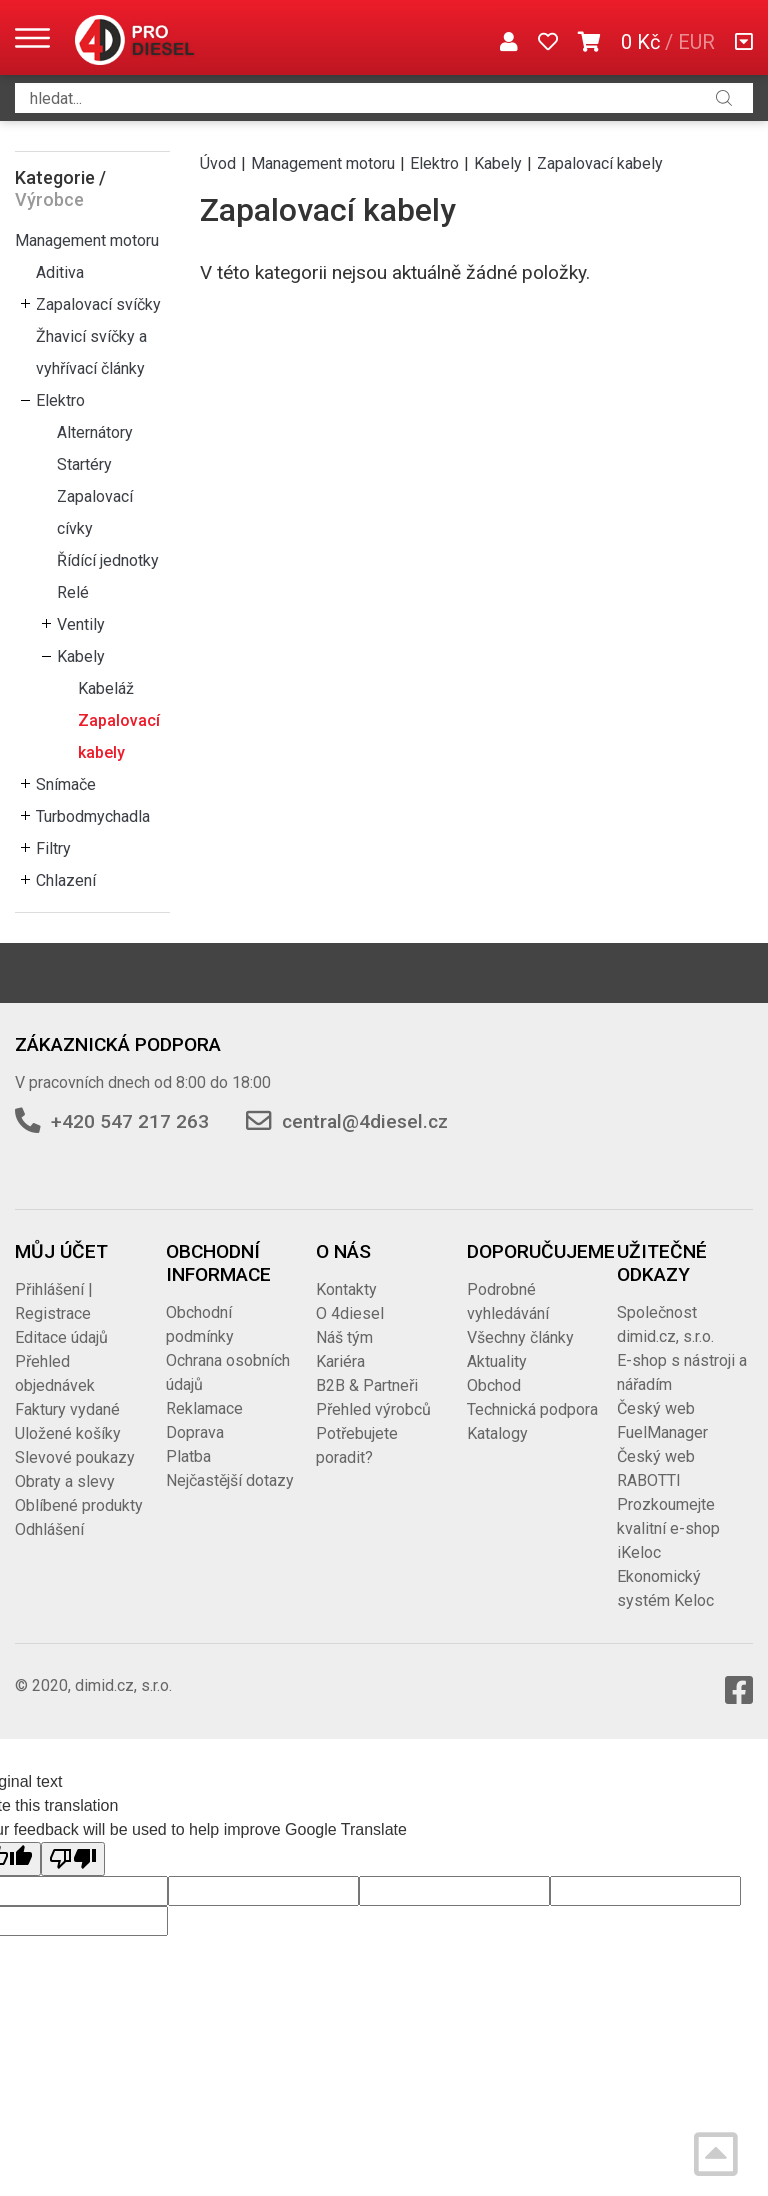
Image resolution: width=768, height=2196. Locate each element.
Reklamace (204, 1408)
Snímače (66, 784)
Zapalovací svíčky (98, 304)
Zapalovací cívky (95, 512)
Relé (73, 592)
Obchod (494, 1385)
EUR (696, 42)
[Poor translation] (73, 1859)
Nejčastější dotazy (230, 1480)
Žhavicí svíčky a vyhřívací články (91, 352)
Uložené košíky (68, 1433)
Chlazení (66, 880)
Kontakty (346, 1289)
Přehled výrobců (373, 1409)
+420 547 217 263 (130, 1121)
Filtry (53, 848)
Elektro (60, 400)
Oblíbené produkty (79, 1505)
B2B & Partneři (367, 1385)
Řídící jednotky (108, 560)
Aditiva (60, 272)
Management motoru (87, 240)
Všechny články (520, 1337)
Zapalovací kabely (119, 736)
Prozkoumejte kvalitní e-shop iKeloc (668, 1528)
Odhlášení (49, 1529)
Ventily (81, 624)
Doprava (195, 1432)
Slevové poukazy (75, 1457)
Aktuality (497, 1361)
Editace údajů (61, 1337)
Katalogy (497, 1433)
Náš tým (344, 1337)
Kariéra (340, 1361)
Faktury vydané (67, 1409)
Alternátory (95, 432)
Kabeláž (106, 688)
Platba (188, 1456)
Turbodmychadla (93, 816)
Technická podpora (532, 1409)
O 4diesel (350, 1313)
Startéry (84, 464)
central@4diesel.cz (365, 1121)
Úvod (218, 163)
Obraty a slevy (65, 1481)
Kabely (81, 656)
